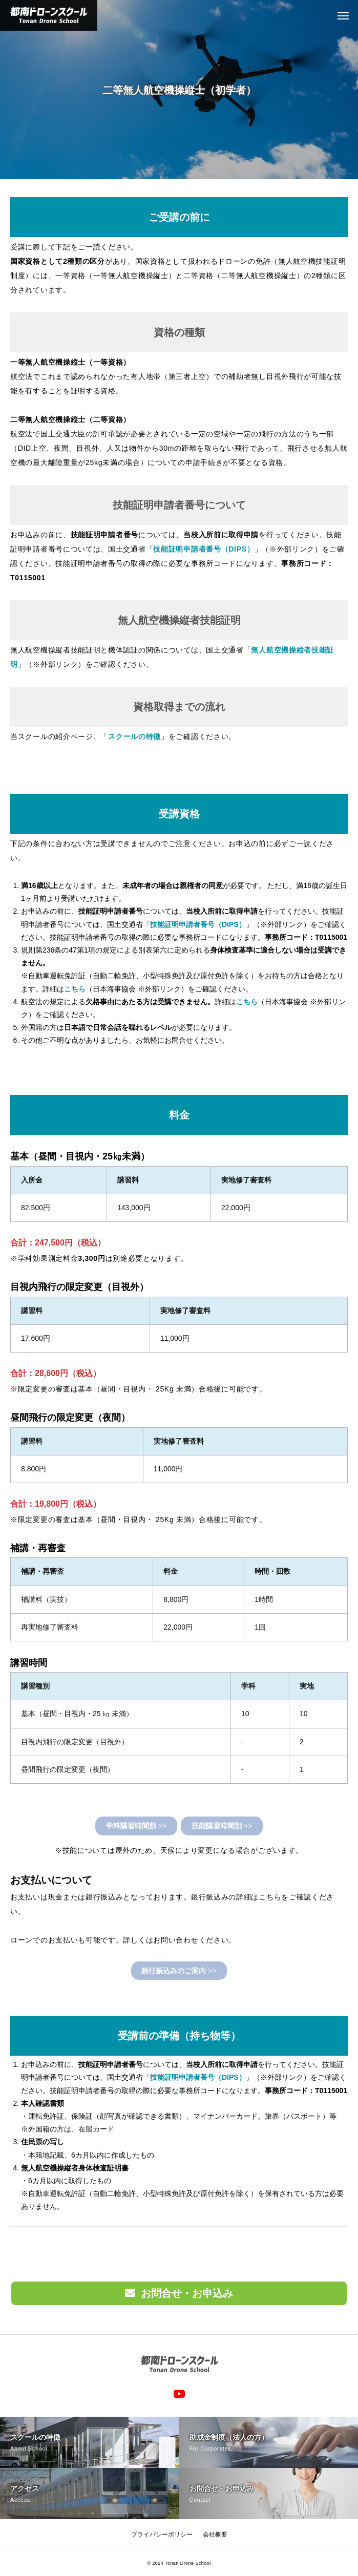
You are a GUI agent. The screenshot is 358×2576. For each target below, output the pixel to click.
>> (136, 1826)
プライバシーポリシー (162, 2534)
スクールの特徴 (134, 736)
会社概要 (215, 2534)
